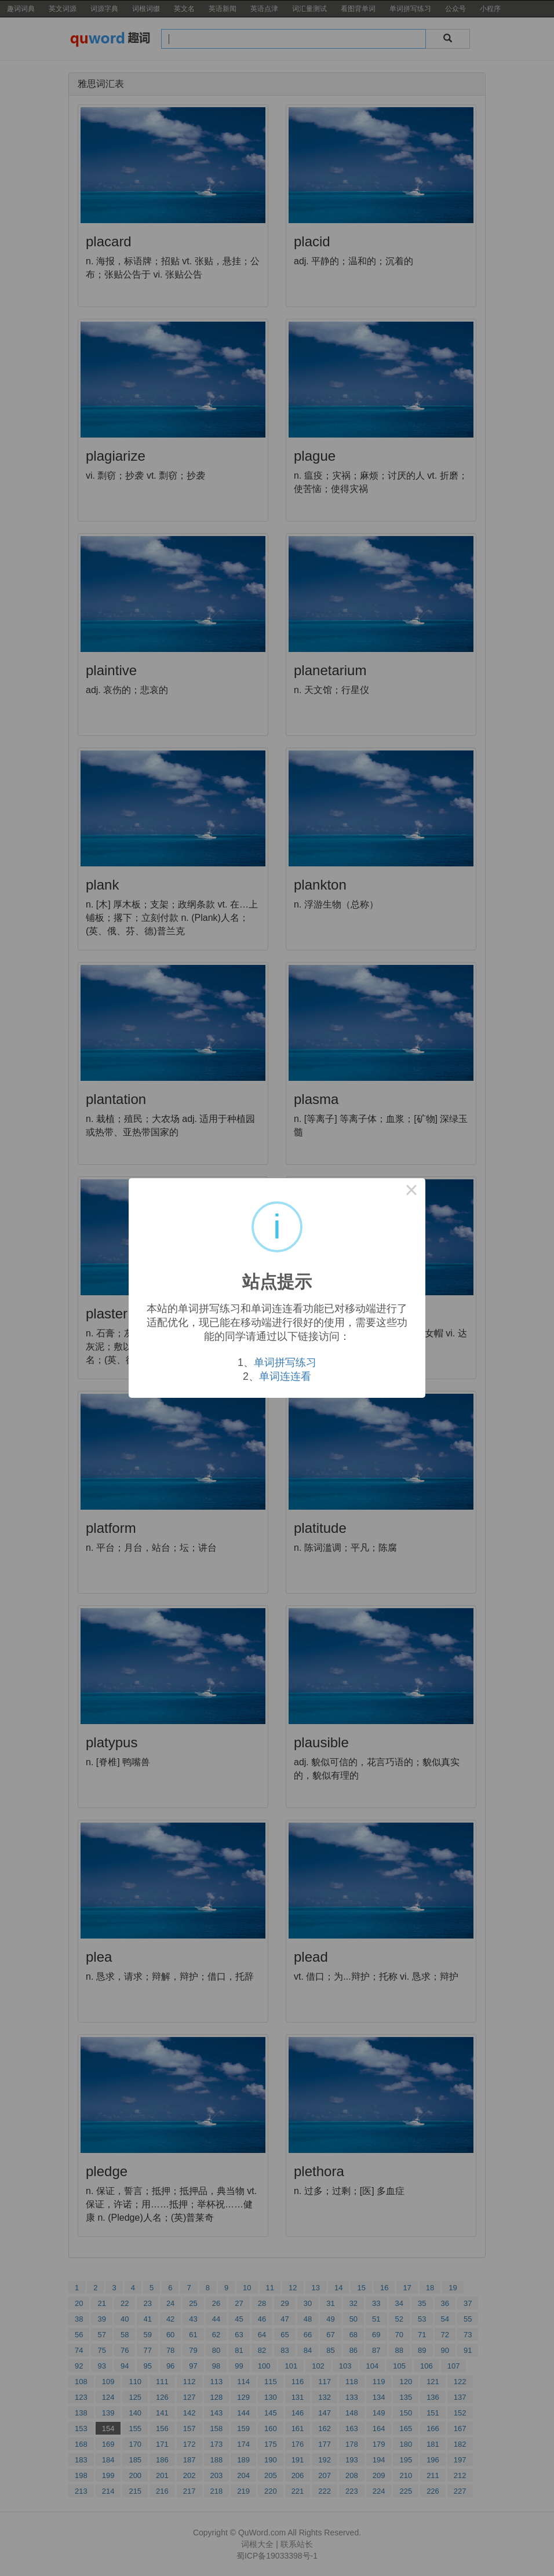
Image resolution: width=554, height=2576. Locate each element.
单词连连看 (285, 1376)
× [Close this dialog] (411, 1192)
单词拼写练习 (285, 1362)
